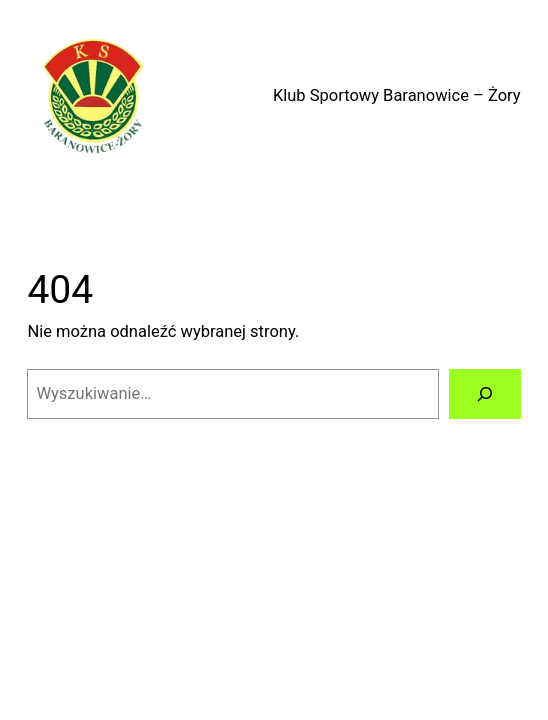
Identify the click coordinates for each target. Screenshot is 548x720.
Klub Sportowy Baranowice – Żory (397, 95)
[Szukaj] (485, 394)
